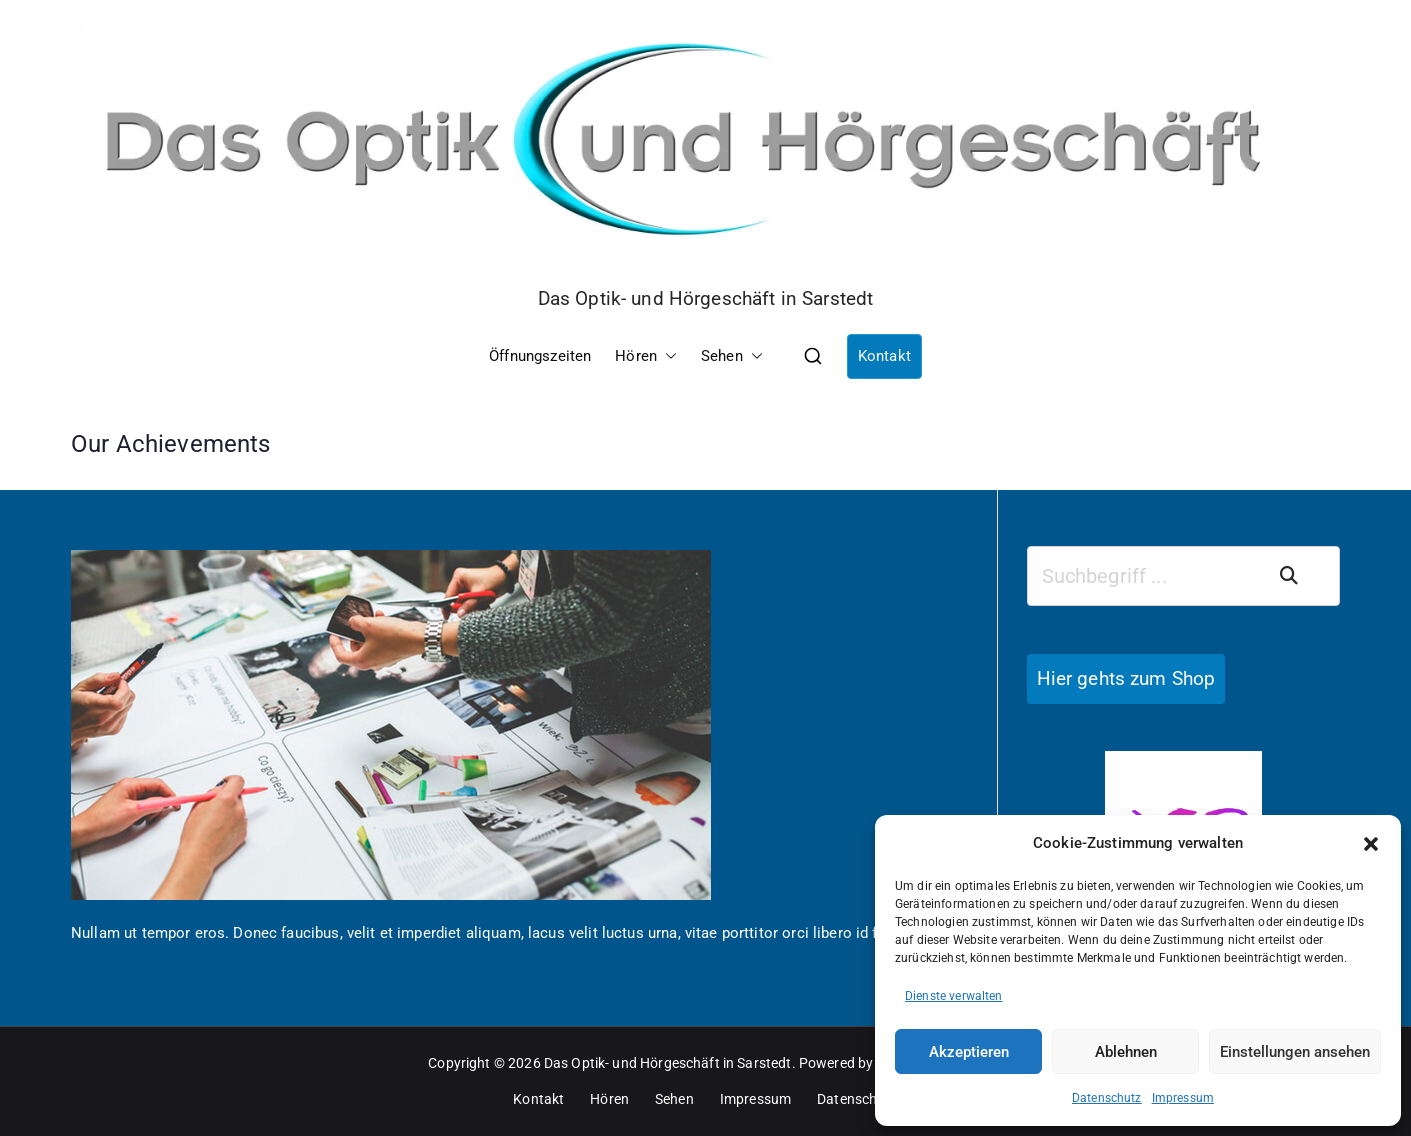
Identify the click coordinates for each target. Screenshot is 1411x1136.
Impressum (1183, 1098)
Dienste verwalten (954, 996)
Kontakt (884, 356)
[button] (1371, 844)
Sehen (732, 356)
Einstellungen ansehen (1295, 1052)
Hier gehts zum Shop (1126, 678)
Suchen (1301, 576)
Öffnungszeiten (540, 356)
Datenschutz (1107, 1098)
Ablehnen (1126, 1052)
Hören (646, 356)
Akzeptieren (969, 1052)
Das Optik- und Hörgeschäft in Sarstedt (706, 298)
